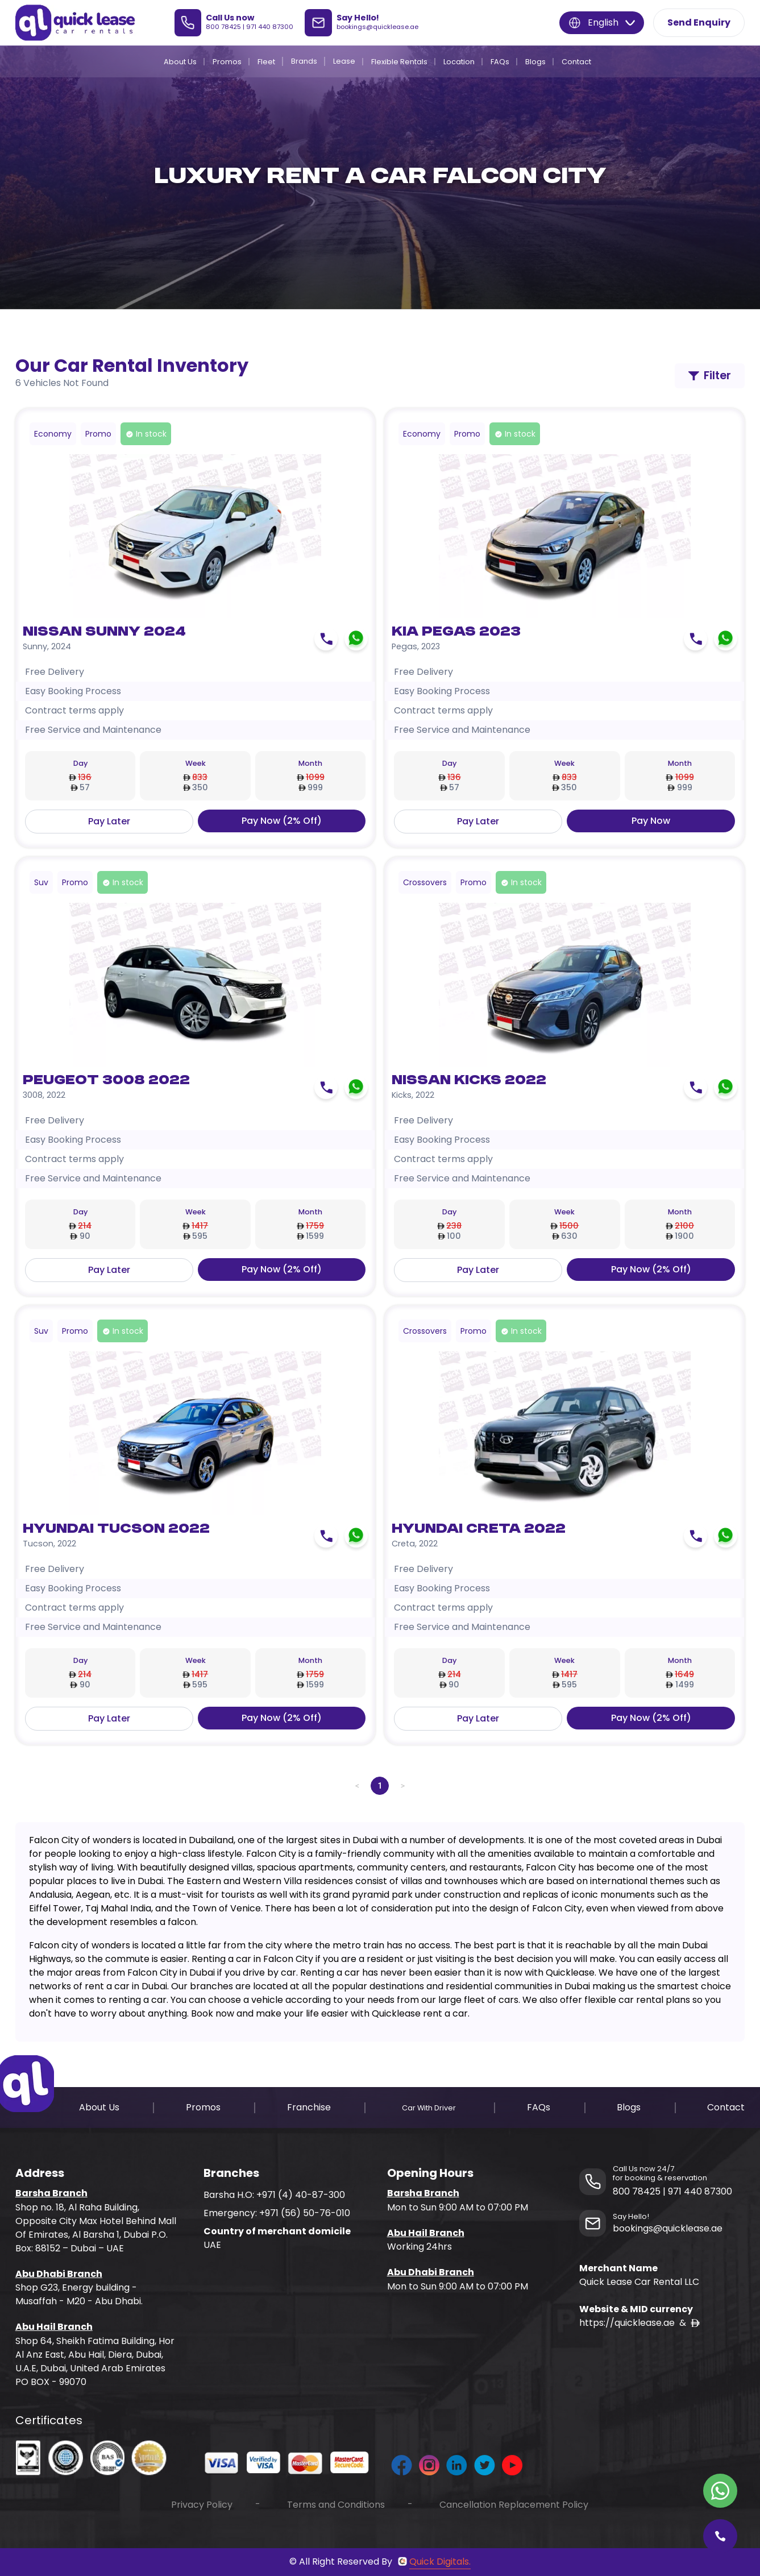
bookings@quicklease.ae (377, 26)
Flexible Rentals (399, 62)
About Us (180, 62)
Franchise (309, 2107)
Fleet (266, 62)
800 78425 (223, 26)
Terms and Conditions (336, 2504)
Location (459, 62)
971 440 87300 (269, 26)
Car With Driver (429, 2108)
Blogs (535, 62)
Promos (227, 62)
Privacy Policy (201, 2504)
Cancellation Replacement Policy (513, 2504)
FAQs (500, 62)
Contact (576, 62)
